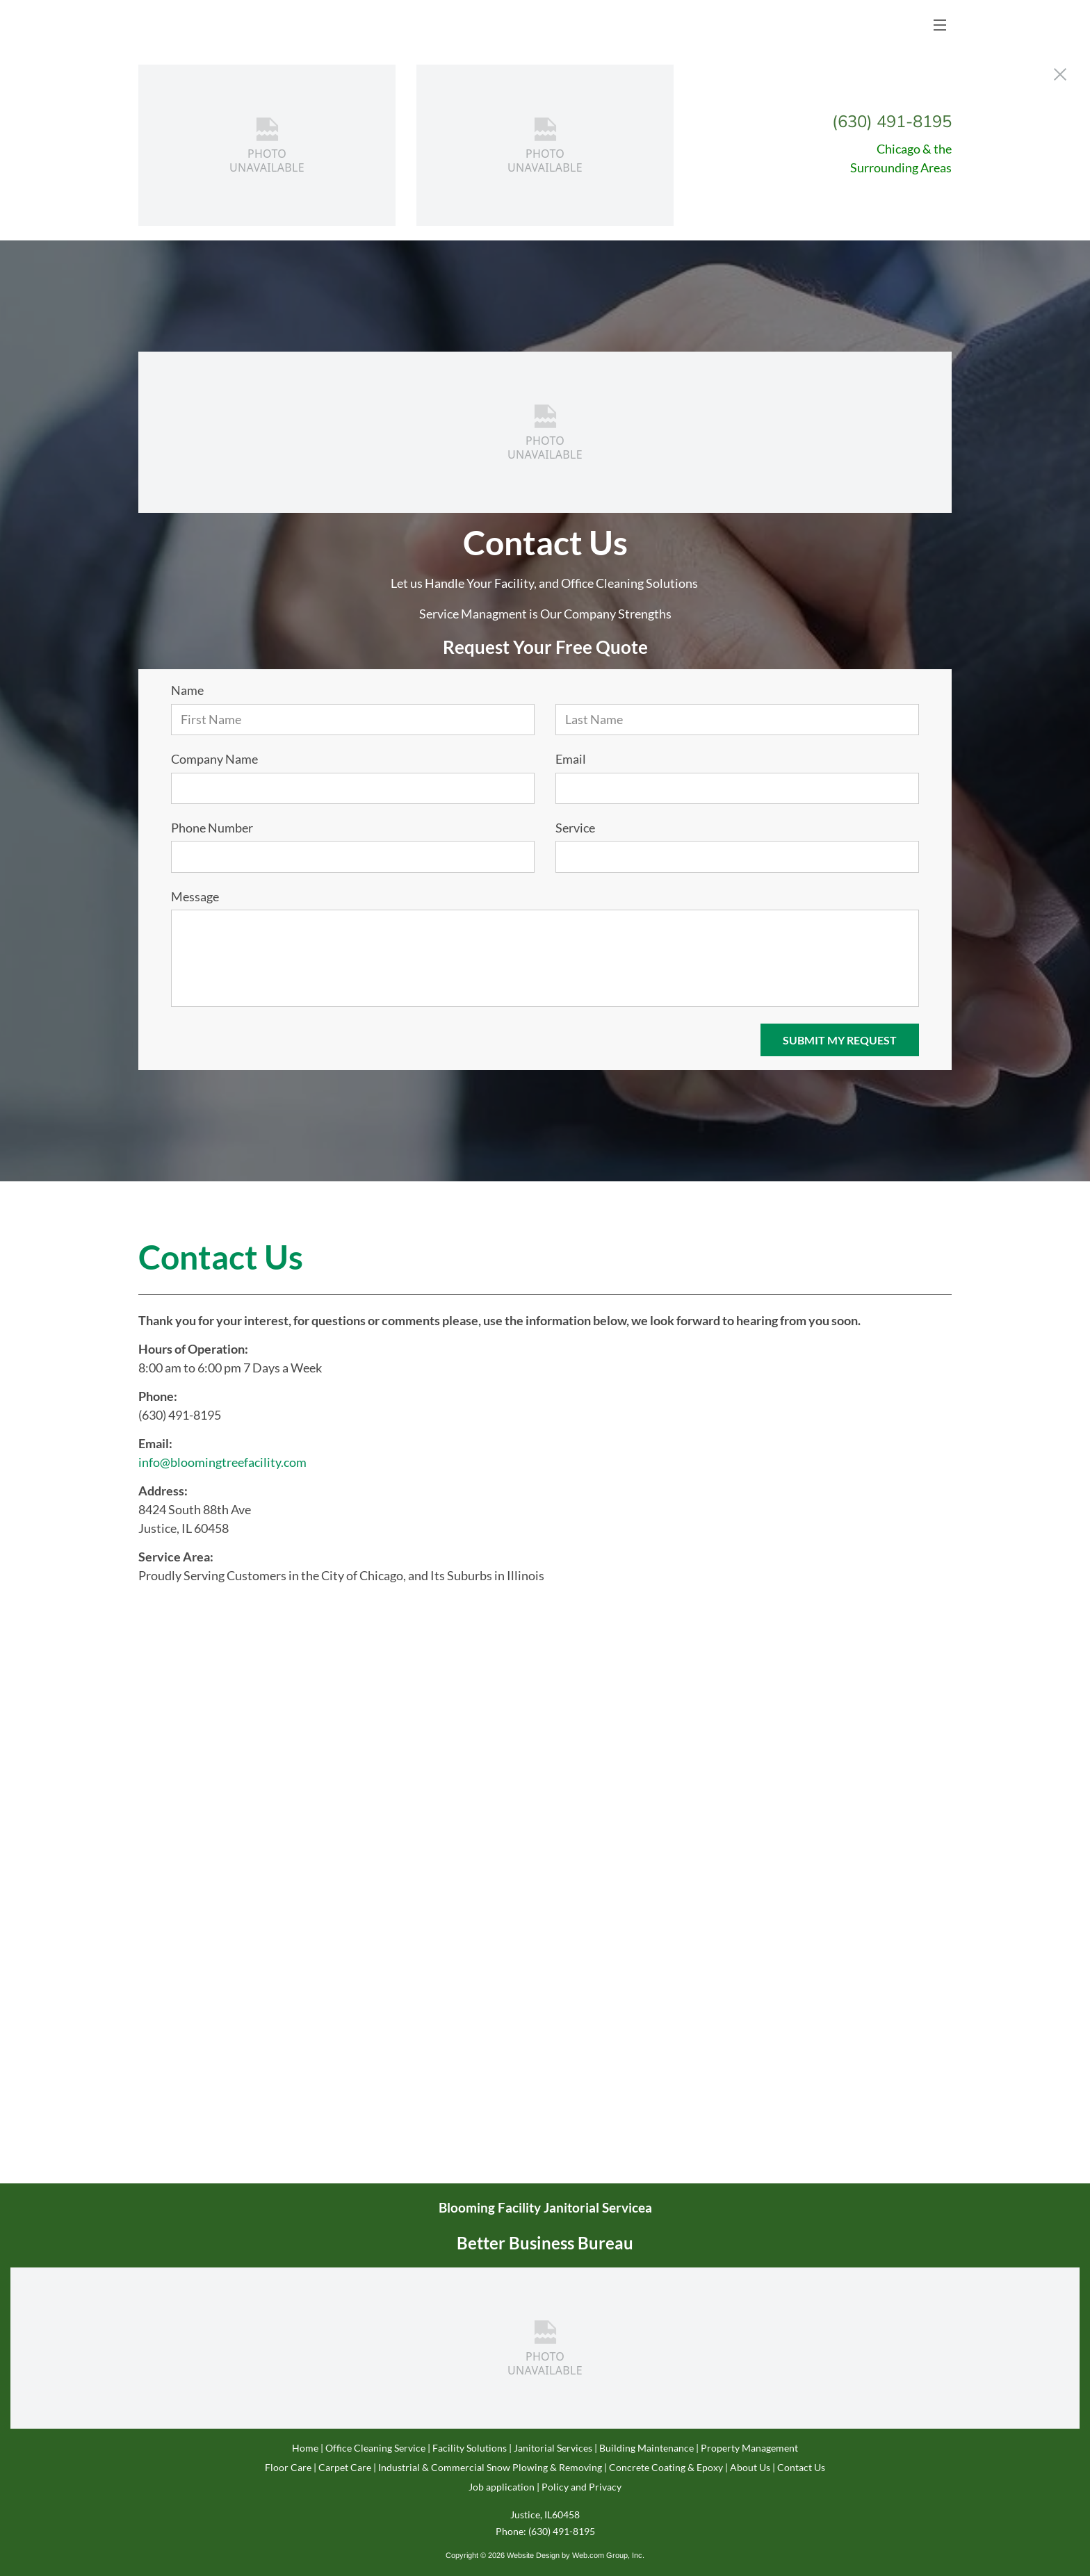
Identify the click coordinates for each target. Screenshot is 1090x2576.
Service (575, 828)
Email (570, 759)
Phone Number (212, 828)
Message (195, 896)
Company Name (214, 759)
